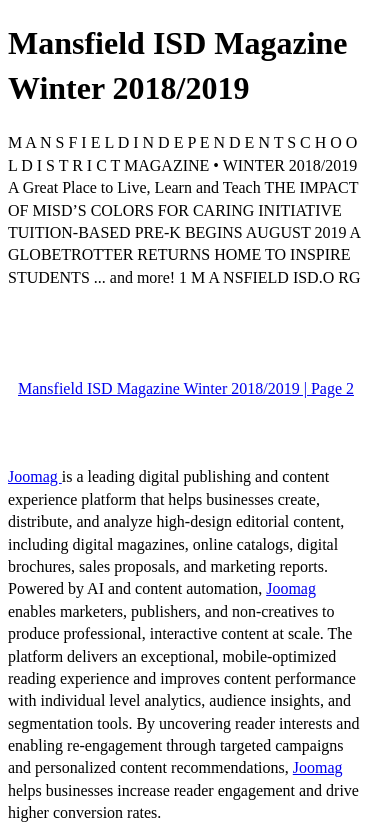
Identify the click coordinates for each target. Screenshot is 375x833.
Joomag (35, 476)
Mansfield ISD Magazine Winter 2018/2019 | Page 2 (186, 388)
